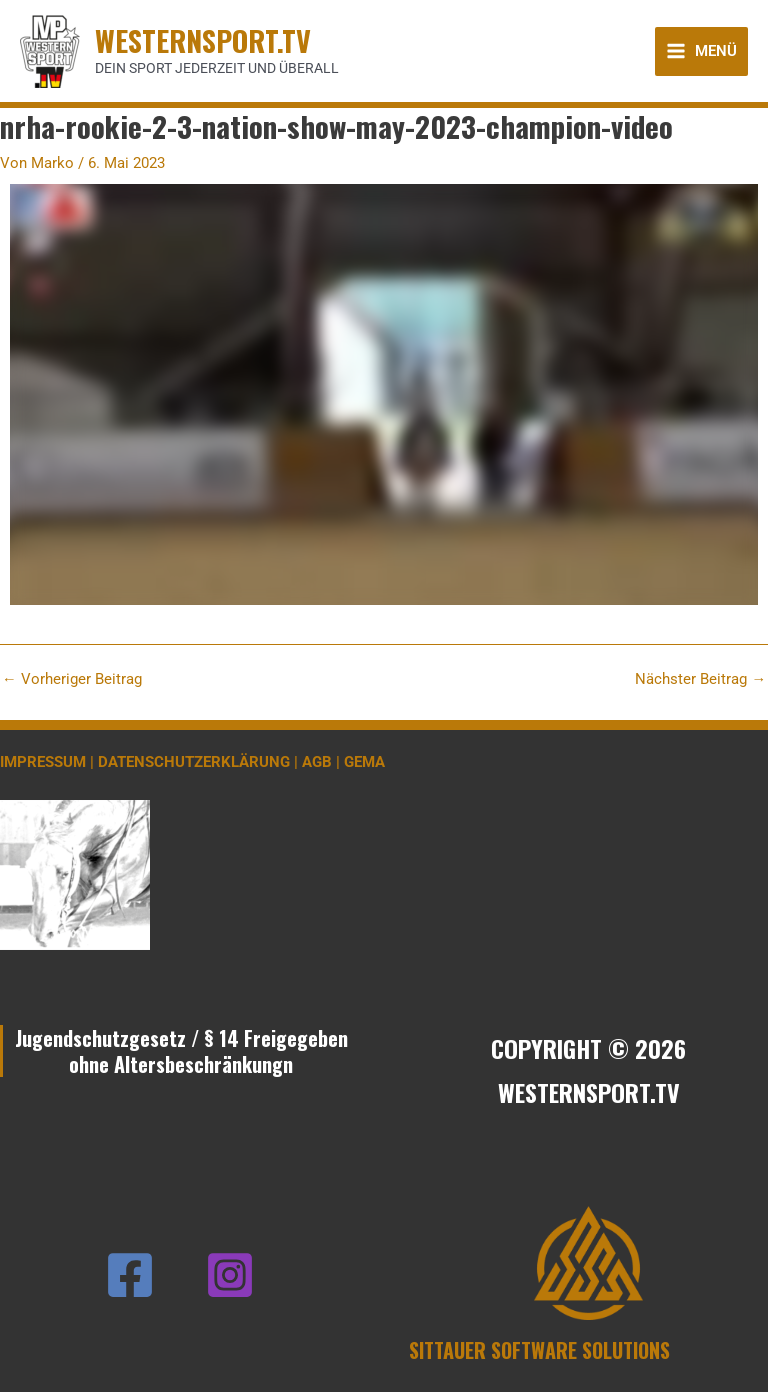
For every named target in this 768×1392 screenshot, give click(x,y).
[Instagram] (230, 1275)
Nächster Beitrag (700, 679)
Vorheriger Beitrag (72, 679)
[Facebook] (130, 1275)
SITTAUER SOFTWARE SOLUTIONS (539, 1350)
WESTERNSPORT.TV (203, 40)
